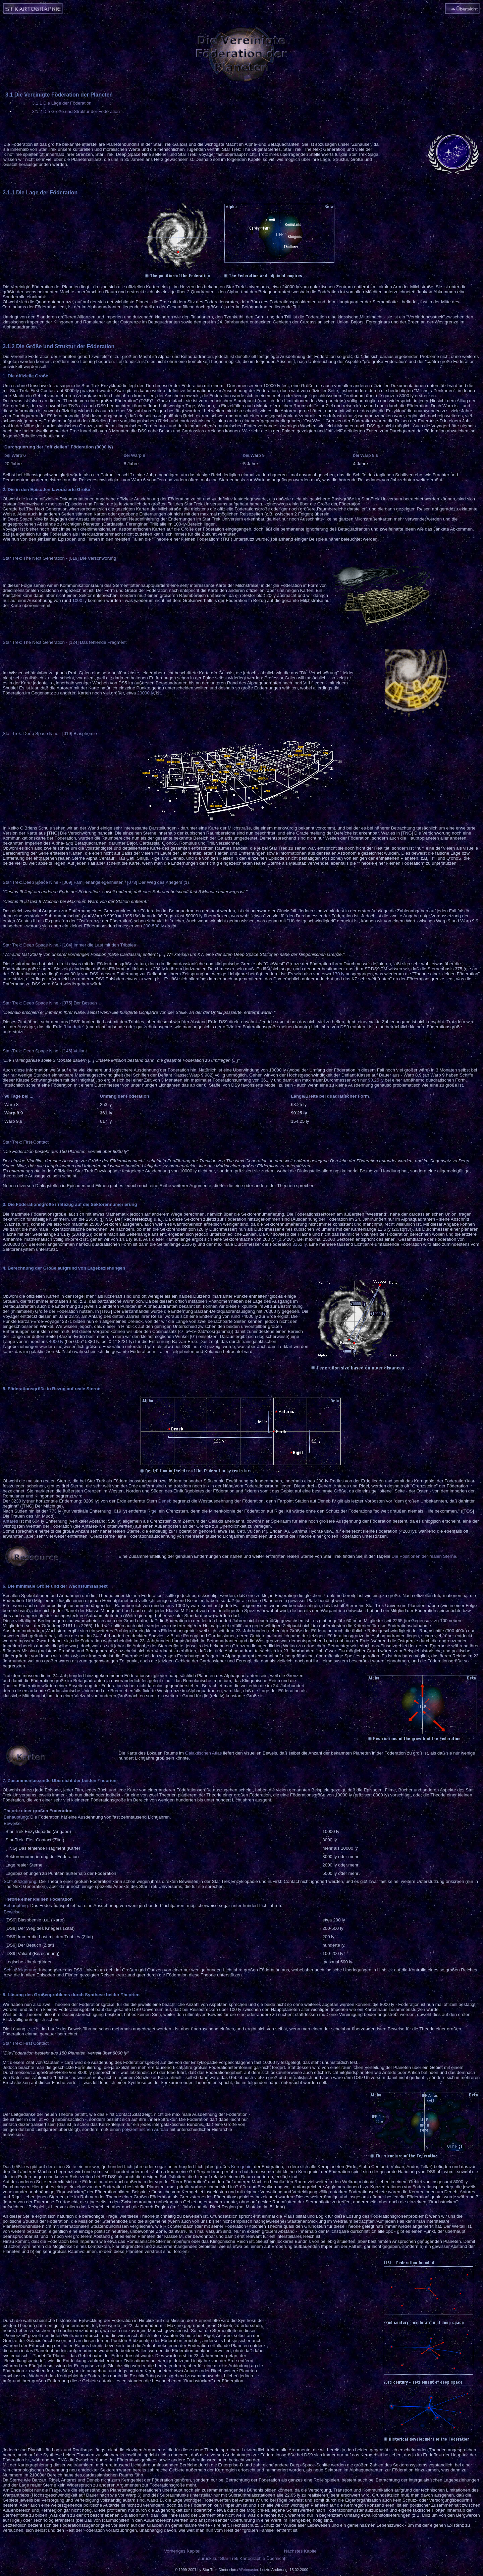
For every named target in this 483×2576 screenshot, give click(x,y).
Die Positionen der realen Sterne (423, 1556)
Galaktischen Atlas (203, 1753)
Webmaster (248, 2570)
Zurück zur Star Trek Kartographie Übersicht (241, 2558)
